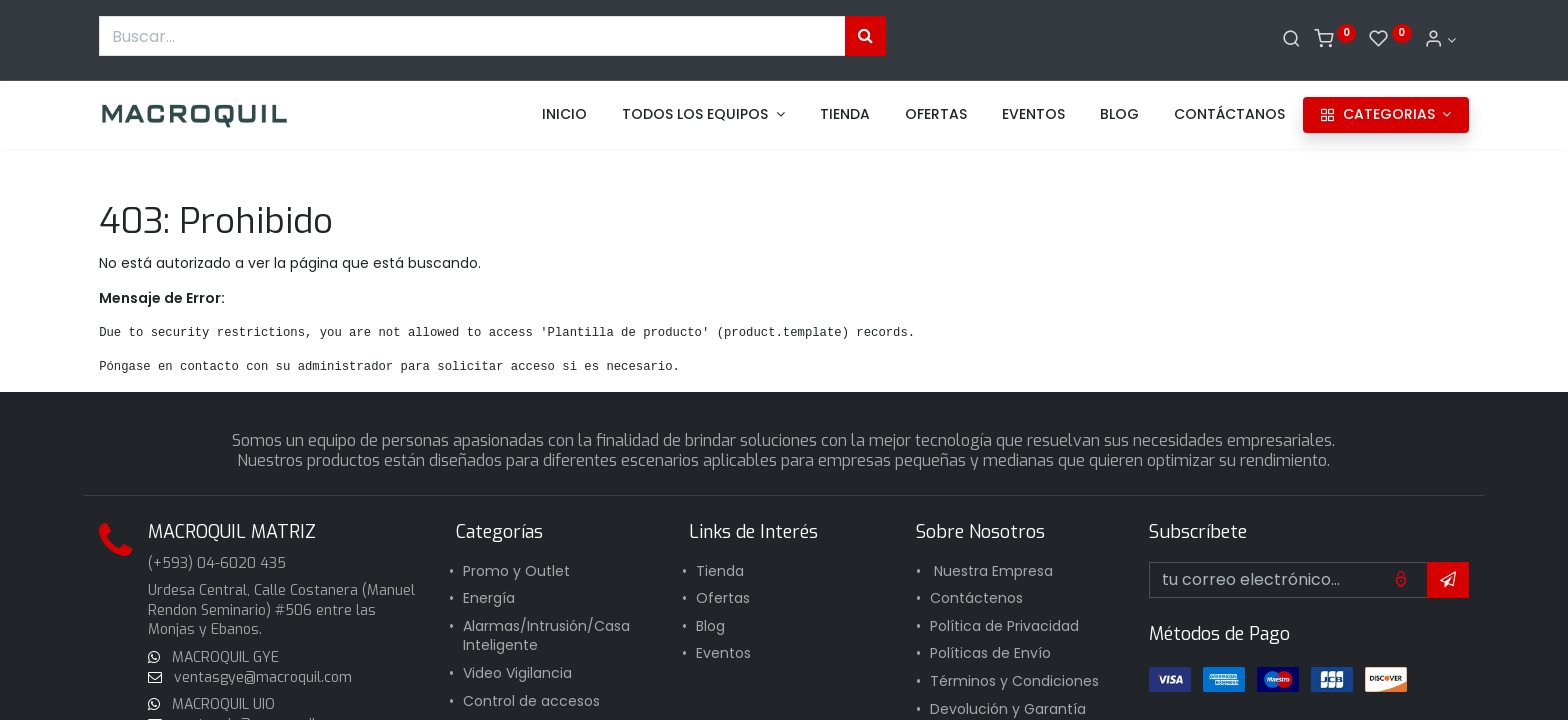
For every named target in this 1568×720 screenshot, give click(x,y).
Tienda (720, 571)
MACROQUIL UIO (223, 704)
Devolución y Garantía (1008, 709)
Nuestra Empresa (993, 571)
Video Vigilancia (517, 673)
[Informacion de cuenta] (1440, 40)
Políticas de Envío (990, 653)
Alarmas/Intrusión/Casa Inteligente (546, 636)
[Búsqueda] (865, 36)
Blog (710, 626)
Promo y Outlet (516, 571)
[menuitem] (564, 115)
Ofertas (723, 598)
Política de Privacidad (1004, 626)
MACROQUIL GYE (223, 657)
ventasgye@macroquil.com (261, 677)
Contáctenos (976, 598)
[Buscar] (1291, 40)
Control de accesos (531, 701)
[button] (1448, 580)
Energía (489, 598)
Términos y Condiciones (1014, 681)
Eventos (723, 653)
